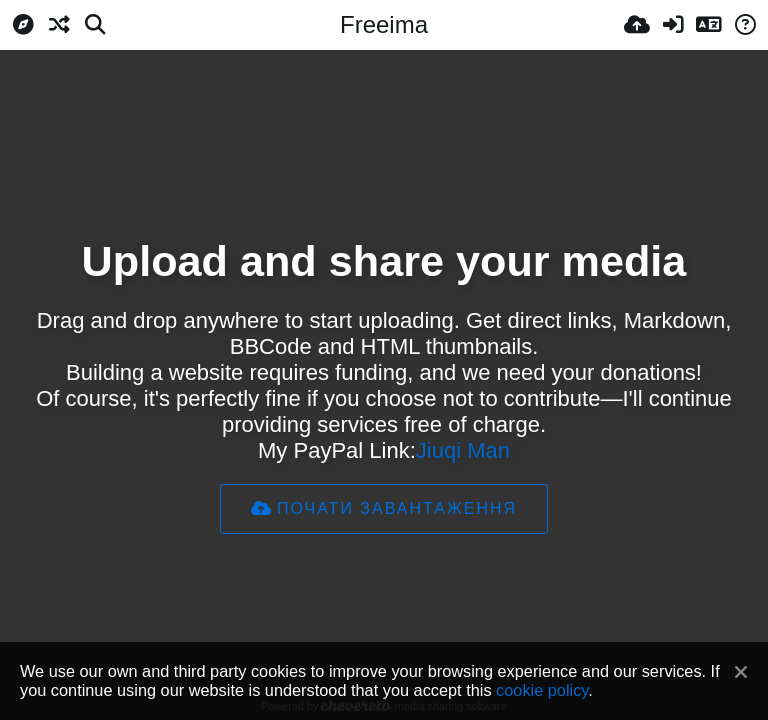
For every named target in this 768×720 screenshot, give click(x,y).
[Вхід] (673, 25)
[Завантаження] (637, 25)
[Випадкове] (59, 25)
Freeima (384, 24)
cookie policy (542, 690)
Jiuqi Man (463, 450)
